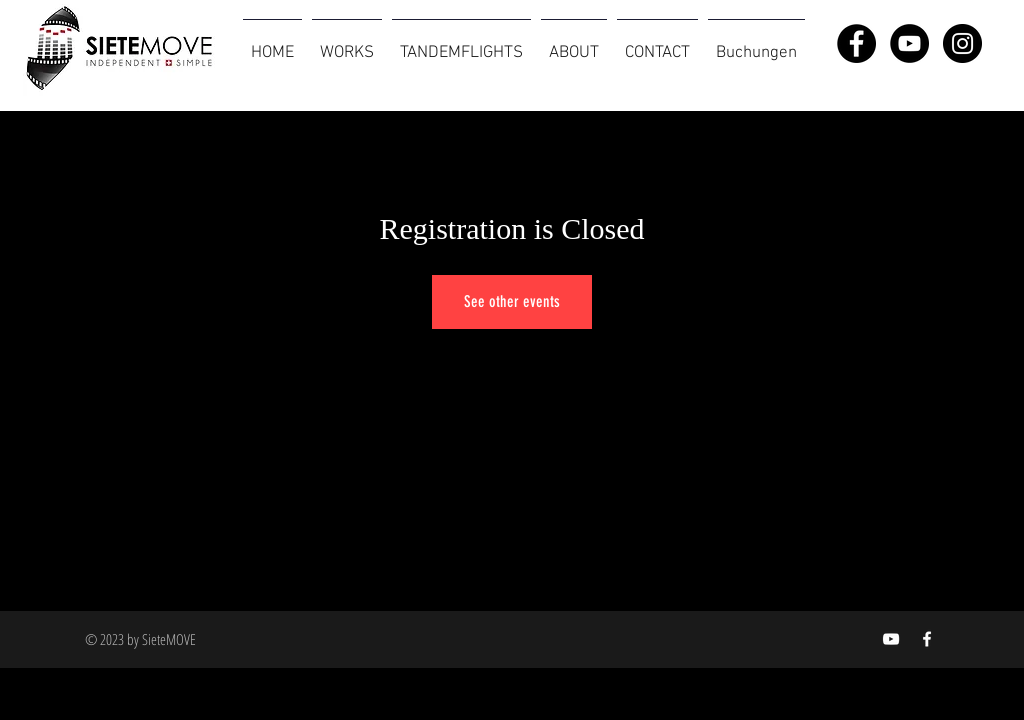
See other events (512, 301)
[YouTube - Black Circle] (909, 43)
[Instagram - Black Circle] (962, 43)
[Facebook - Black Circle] (856, 43)
